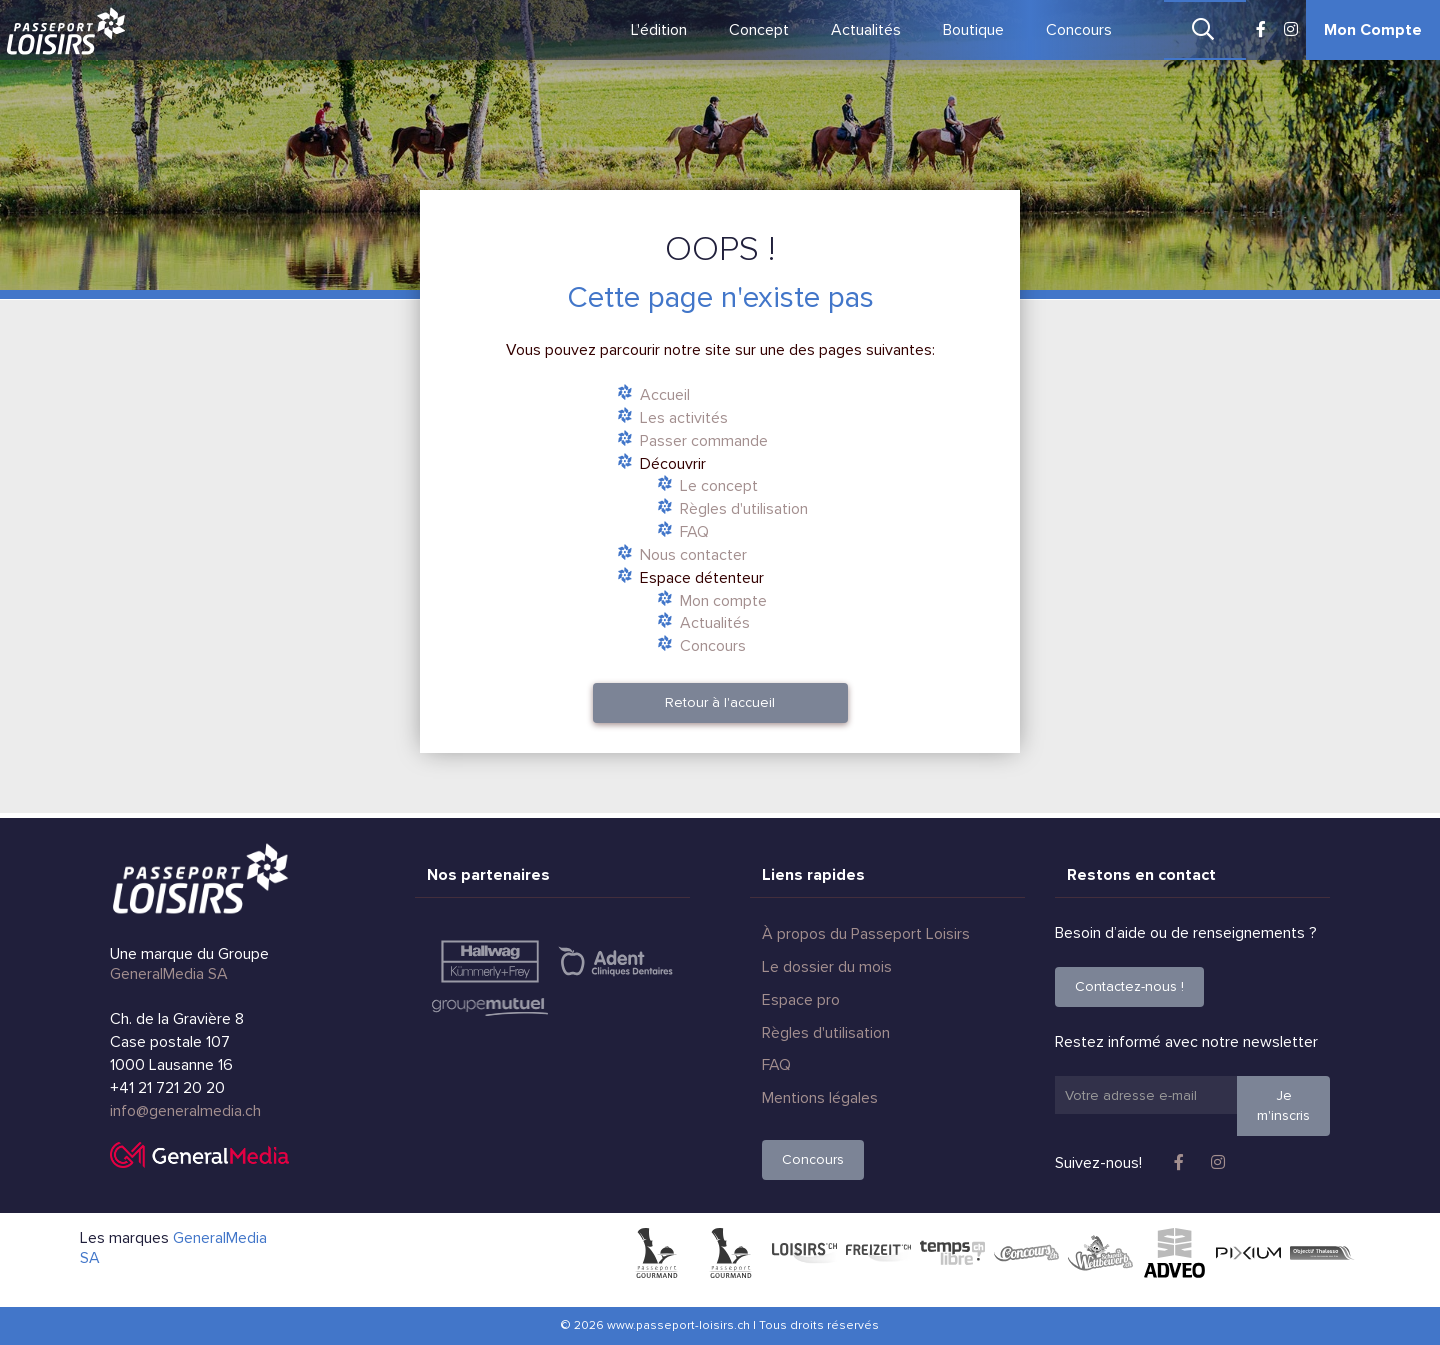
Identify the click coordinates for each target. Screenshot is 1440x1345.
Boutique (973, 30)
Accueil (665, 395)
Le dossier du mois (827, 967)
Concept (759, 30)
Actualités (866, 30)
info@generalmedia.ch (185, 1111)
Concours (1079, 30)
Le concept (719, 486)
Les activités (684, 418)
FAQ (694, 532)
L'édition (659, 30)
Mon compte (723, 601)
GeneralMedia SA (169, 974)
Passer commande (704, 441)
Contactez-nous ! (1129, 986)
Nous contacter (693, 555)
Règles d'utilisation (744, 509)
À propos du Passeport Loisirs (866, 934)
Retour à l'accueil (720, 702)
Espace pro (801, 1000)
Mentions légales (820, 1098)
